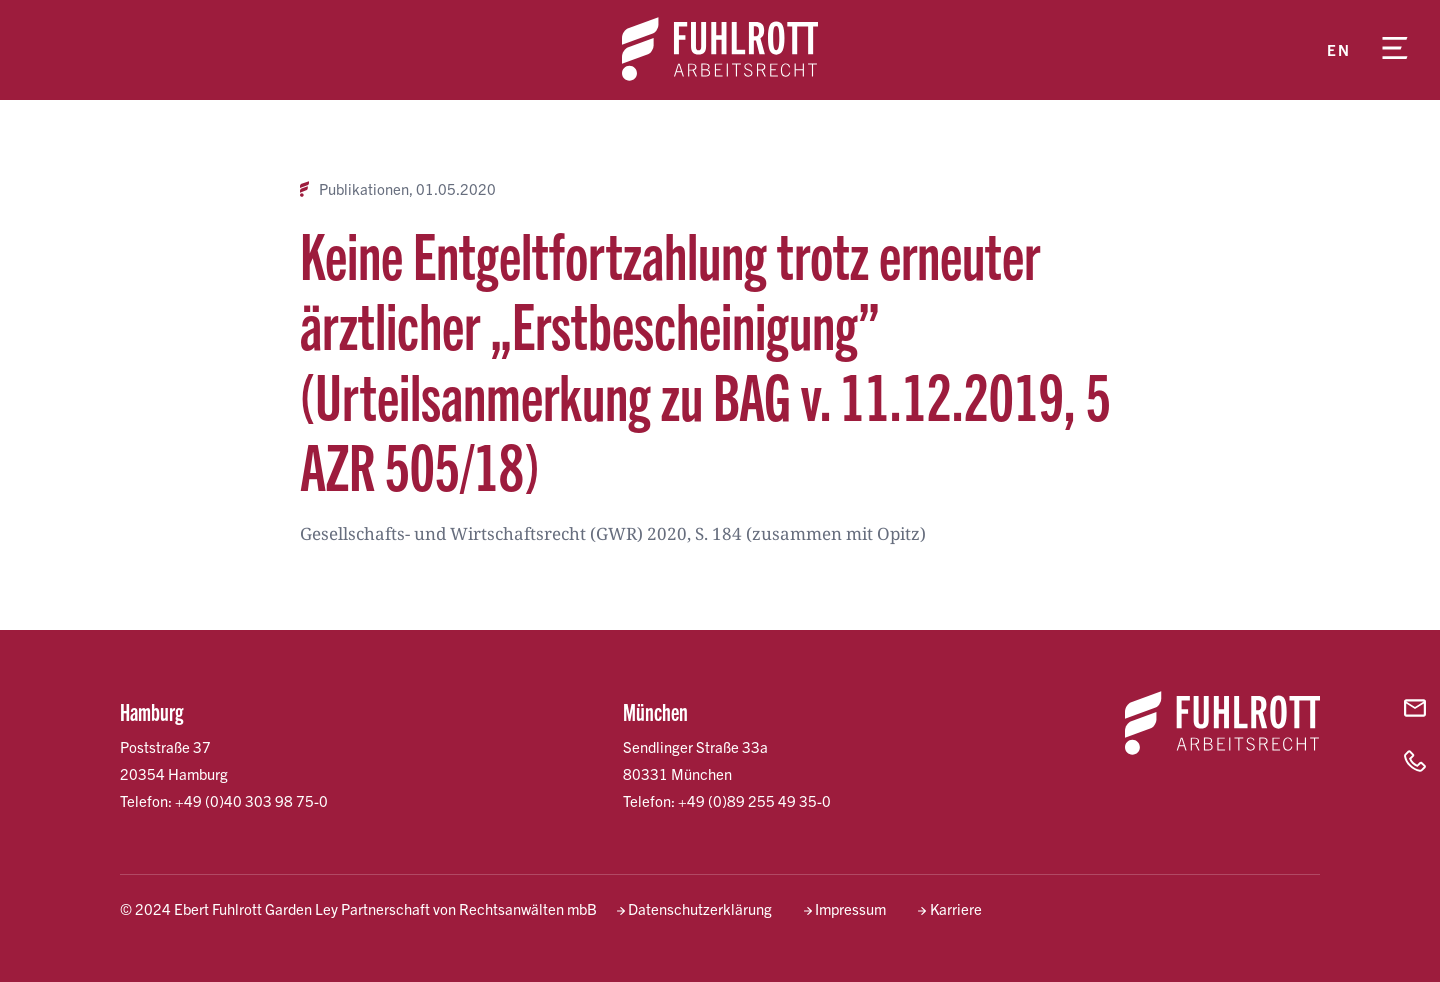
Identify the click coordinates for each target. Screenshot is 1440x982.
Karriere (956, 908)
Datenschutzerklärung (700, 908)
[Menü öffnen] (1395, 50)
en (1338, 49)
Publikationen (364, 189)
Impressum (850, 908)
